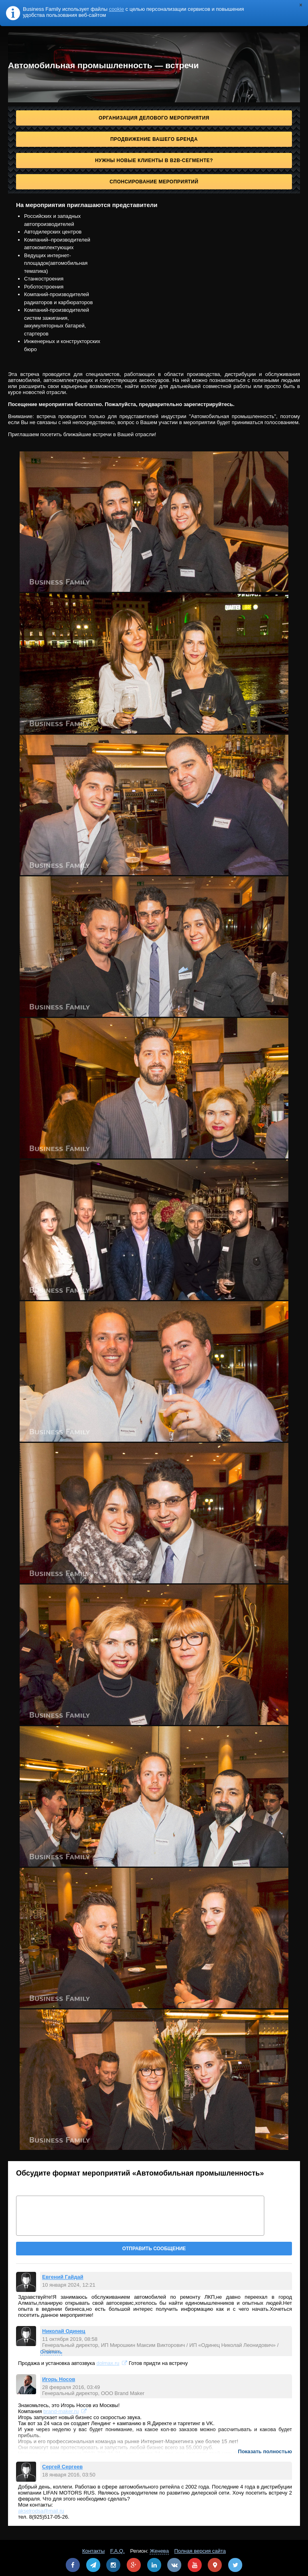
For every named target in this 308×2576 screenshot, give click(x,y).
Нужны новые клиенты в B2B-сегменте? (154, 160)
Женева (159, 2551)
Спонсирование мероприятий (153, 182)
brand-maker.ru (61, 2411)
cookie (116, 9)
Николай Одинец (63, 2331)
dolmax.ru (107, 2363)
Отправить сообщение (154, 2248)
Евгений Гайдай (62, 2277)
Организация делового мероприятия (154, 118)
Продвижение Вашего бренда (154, 139)
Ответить (51, 2352)
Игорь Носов (58, 2379)
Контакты (93, 2551)
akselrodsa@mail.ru (41, 2511)
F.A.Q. (117, 2551)
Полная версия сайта (200, 2551)
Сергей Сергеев (62, 2467)
